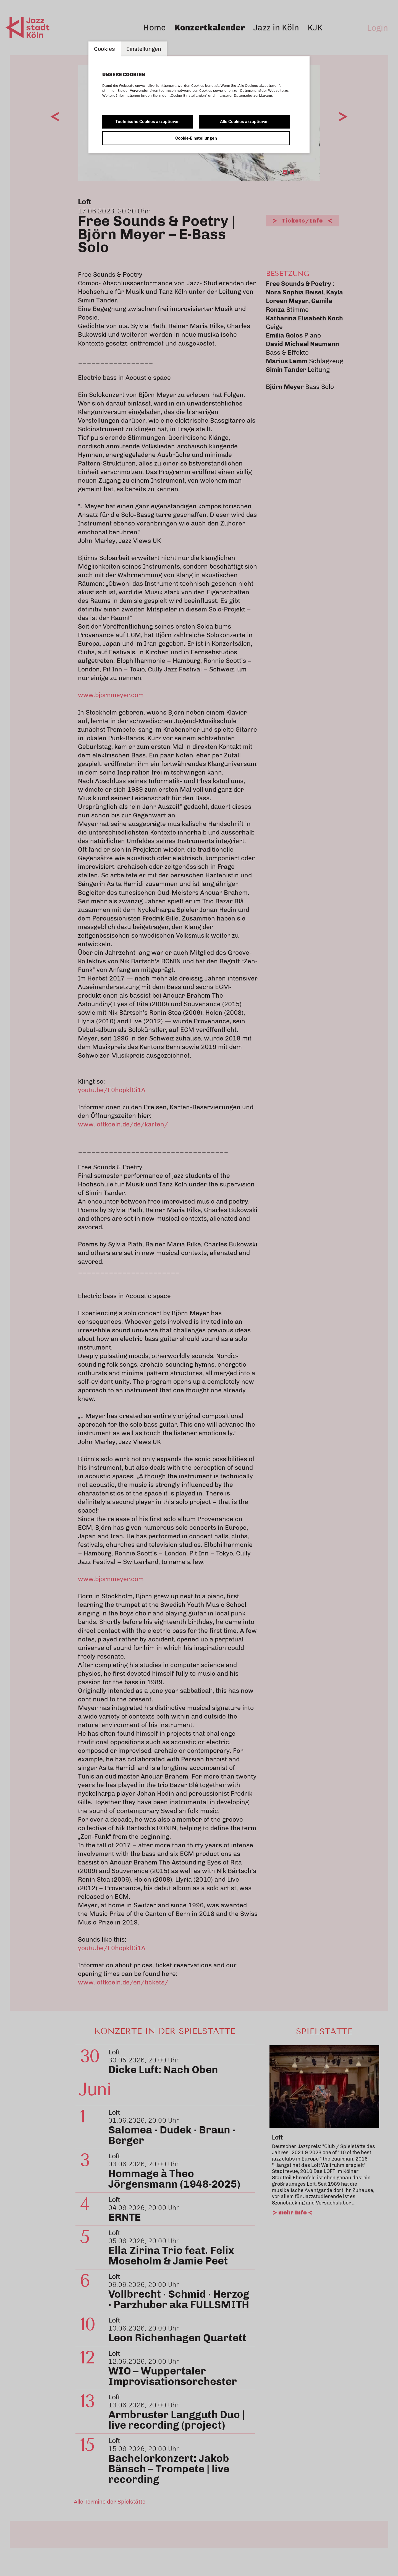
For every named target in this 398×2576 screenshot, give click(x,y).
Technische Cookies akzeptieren (148, 121)
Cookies (104, 49)
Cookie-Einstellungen (196, 138)
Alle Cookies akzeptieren (244, 121)
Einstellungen (143, 49)
